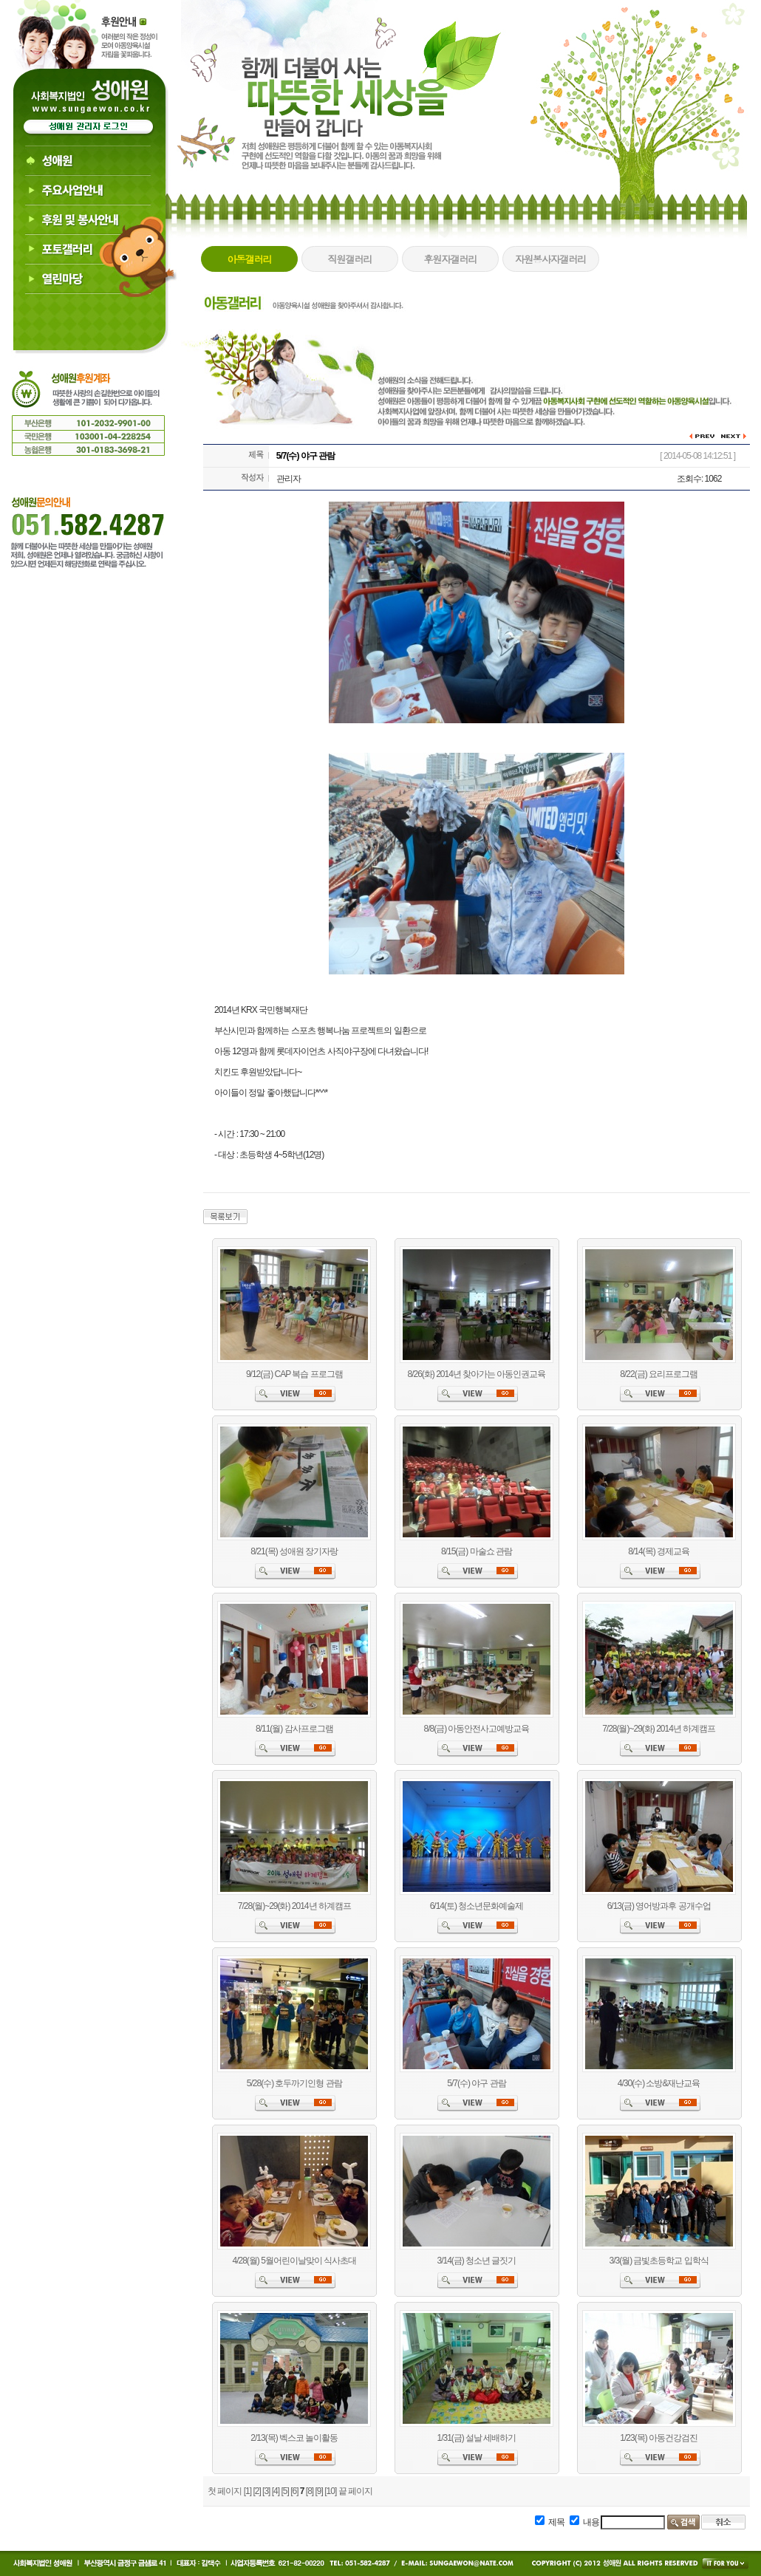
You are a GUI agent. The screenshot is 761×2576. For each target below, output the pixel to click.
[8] (309, 2491)
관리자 (288, 479)
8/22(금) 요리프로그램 (658, 1374)
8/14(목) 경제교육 (658, 1551)
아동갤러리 (249, 259)
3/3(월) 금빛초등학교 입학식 (658, 2260)
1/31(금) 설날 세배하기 (476, 2438)
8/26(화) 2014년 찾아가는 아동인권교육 (476, 1374)
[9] (319, 2491)
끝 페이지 (355, 2491)
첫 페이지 (225, 2491)
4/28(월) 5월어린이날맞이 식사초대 (294, 2260)
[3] (266, 2491)
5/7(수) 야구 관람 (476, 2083)
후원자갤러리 (450, 259)
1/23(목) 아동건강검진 (658, 2438)
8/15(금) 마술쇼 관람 (476, 1551)
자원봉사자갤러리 (550, 259)
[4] (275, 2491)
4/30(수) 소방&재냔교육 (659, 2083)
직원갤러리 (349, 259)
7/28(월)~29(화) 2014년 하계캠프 (658, 1728)
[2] (256, 2491)
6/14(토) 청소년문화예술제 (477, 1906)
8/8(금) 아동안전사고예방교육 (476, 1728)
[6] (294, 2491)
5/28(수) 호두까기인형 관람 (294, 2083)
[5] (284, 2491)
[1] (247, 2491)
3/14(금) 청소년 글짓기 (476, 2260)
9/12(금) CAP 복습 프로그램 (294, 1374)
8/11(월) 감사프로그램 (294, 1728)
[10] (330, 2491)
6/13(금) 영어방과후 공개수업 (659, 1906)
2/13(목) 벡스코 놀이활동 (294, 2438)
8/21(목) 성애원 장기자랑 (294, 1551)
